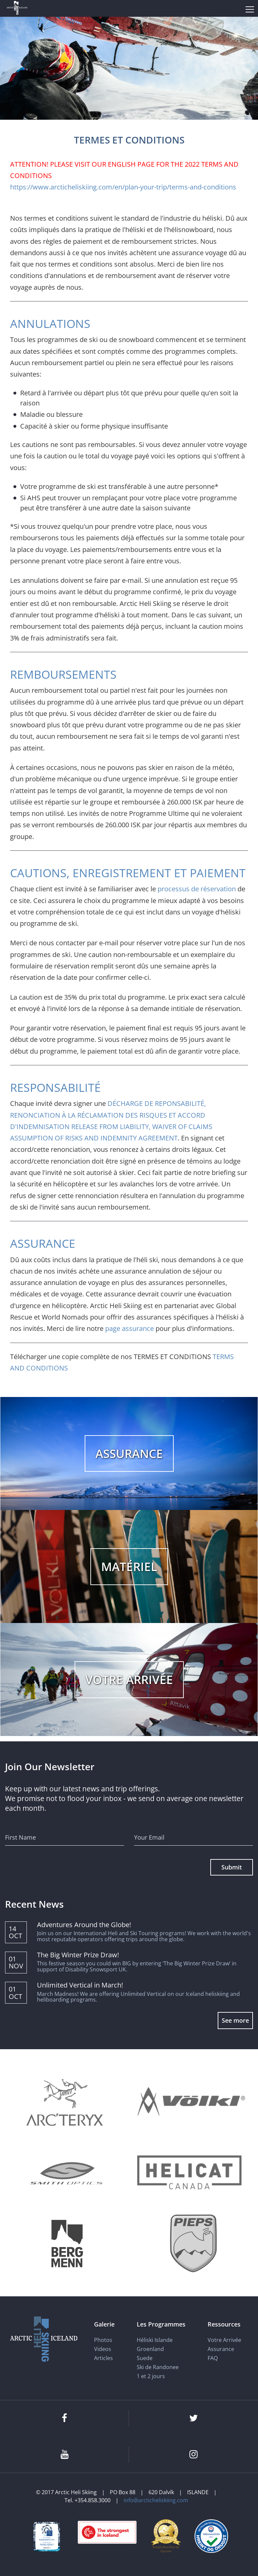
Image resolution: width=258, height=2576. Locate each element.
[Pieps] (194, 2243)
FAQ (213, 2358)
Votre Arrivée (224, 2340)
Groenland (150, 2349)
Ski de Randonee (158, 2367)
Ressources (224, 2324)
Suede (145, 2358)
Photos (103, 2340)
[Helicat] (191, 2173)
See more (235, 2020)
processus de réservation (197, 888)
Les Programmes (161, 2324)
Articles (103, 2358)
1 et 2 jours (151, 2376)
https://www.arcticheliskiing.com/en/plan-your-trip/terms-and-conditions (123, 186)
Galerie (104, 2324)
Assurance (221, 2349)
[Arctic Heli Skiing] (17, 8)
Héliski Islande (155, 2340)
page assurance (129, 1328)
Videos (102, 2349)
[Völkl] (191, 2102)
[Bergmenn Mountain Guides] (67, 2244)
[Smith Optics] (67, 2173)
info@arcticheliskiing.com (156, 2500)
